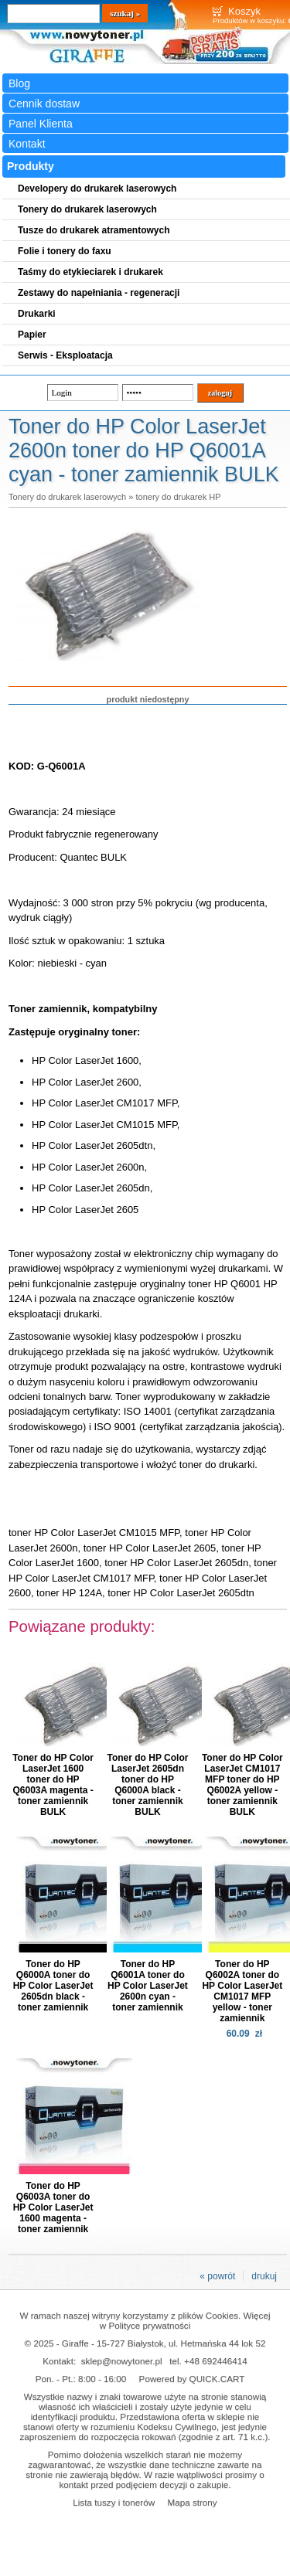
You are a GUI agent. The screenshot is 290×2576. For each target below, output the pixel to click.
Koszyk (244, 11)
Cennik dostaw (44, 103)
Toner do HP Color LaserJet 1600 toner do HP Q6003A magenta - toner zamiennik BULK (53, 1784)
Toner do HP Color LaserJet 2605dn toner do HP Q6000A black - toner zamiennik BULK (148, 1784)
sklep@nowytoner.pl (121, 2361)
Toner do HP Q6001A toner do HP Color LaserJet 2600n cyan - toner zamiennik (147, 1986)
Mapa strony (192, 2502)
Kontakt (27, 144)
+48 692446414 (215, 2361)
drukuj (264, 2276)
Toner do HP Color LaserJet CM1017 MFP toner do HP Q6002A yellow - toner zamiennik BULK (242, 1784)
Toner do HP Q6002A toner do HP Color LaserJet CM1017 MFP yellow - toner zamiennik (242, 1991)
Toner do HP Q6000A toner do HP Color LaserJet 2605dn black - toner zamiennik (53, 1986)
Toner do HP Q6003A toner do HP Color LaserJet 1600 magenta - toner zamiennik (53, 2207)
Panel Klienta (41, 123)
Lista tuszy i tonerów (114, 2502)
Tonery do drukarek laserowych (67, 496)
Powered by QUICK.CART (192, 2379)
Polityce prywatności (149, 2325)
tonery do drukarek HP (177, 496)
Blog (19, 83)
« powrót (217, 2276)
